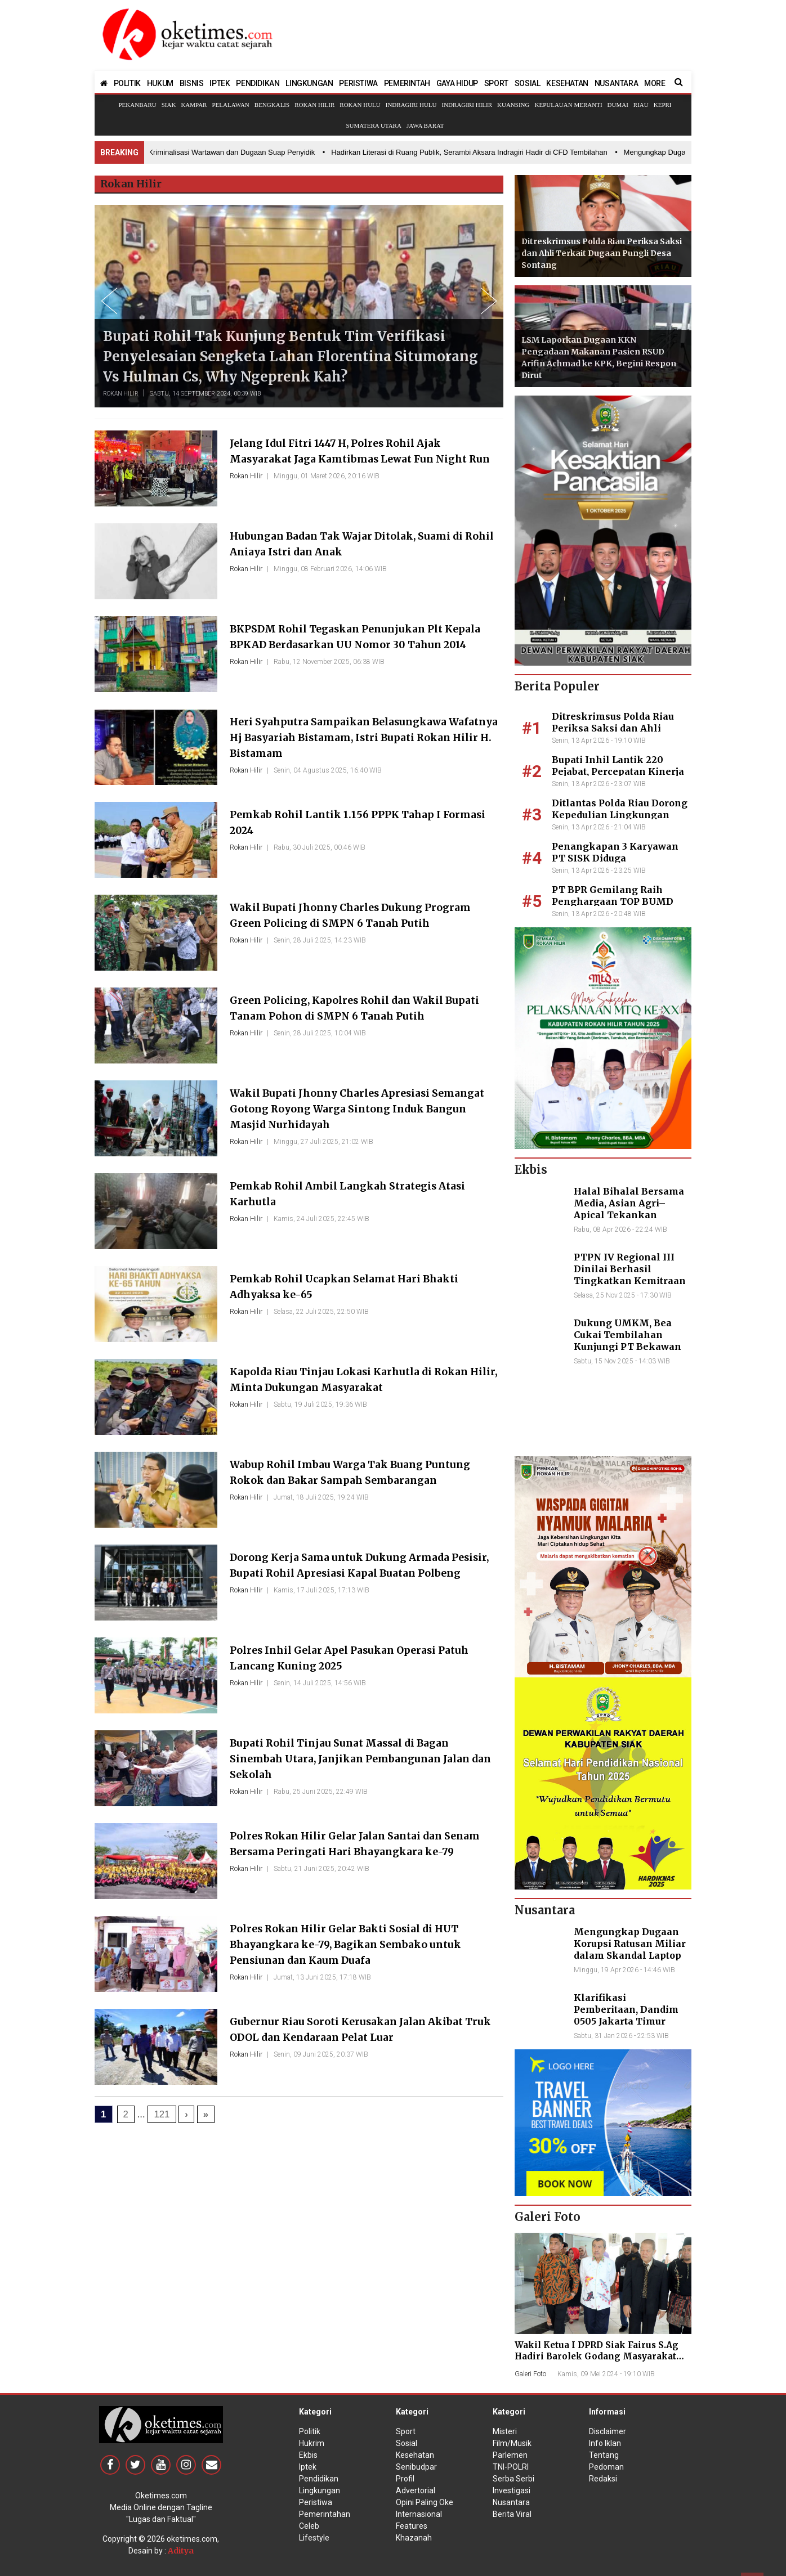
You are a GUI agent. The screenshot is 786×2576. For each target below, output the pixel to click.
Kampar (194, 104)
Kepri (663, 104)
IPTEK (219, 83)
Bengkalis (271, 104)
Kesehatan (415, 2455)
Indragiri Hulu (411, 104)
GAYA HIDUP (457, 83)
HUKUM (160, 83)
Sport (406, 2431)
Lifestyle (314, 2537)
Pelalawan (230, 104)
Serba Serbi (513, 2478)
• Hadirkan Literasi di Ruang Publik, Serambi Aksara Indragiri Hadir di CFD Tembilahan (473, 152)
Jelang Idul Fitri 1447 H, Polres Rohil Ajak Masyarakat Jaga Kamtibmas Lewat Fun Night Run (363, 458)
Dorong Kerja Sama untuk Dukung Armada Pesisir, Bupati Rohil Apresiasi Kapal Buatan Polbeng (358, 1572)
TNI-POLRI (511, 2466)
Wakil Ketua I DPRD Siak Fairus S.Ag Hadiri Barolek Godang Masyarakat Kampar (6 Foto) (596, 2356)
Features (411, 2525)
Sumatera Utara (373, 125)
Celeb (309, 2525)
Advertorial (415, 2490)
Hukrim (311, 2443)
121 (161, 2114)
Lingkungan (319, 2490)
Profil (405, 2478)
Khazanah (414, 2537)
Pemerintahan (324, 2514)
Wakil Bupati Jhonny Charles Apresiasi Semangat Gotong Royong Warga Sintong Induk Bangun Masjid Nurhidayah (352, 1108)
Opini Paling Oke (424, 2502)
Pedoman (606, 2466)
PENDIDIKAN (257, 83)
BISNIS (192, 83)
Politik (309, 2431)
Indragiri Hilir (467, 104)
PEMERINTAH (407, 83)
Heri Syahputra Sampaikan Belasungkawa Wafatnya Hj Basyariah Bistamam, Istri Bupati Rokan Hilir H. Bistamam (363, 737)
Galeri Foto (530, 2374)
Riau (641, 104)
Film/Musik (512, 2443)
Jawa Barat (425, 125)
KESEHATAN (567, 83)
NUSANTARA (616, 83)
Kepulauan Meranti (568, 104)
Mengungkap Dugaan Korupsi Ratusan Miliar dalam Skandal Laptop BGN (630, 1949)
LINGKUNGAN (309, 83)
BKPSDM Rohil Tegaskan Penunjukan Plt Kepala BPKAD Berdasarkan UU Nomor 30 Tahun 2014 (351, 644)
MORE (654, 83)
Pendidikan (318, 2478)
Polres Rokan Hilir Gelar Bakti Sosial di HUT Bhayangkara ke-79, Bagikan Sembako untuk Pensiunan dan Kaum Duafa (361, 1944)
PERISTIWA (358, 83)
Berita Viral (512, 2514)
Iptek (307, 2466)
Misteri (505, 2431)
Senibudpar (416, 2466)
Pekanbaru (137, 104)
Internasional (419, 2514)
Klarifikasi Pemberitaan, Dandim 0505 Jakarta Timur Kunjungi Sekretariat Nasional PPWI (626, 2021)
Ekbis (308, 2455)
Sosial (406, 2443)
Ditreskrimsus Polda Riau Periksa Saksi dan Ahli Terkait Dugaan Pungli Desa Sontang (601, 253)
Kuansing (513, 104)
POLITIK (127, 83)
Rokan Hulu (360, 104)
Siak (169, 104)
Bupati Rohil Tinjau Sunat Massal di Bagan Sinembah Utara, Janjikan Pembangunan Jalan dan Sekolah (362, 1758)
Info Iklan (605, 2443)
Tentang (604, 2455)
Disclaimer (607, 2431)
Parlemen (510, 2455)
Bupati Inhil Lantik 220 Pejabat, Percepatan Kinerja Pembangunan (618, 771)
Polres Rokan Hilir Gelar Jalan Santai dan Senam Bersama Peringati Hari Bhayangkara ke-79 (360, 1851)
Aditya (181, 2551)
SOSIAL (528, 83)
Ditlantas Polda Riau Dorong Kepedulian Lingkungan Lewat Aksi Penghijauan (619, 814)
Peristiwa (315, 2502)
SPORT (496, 83)
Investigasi (511, 2490)
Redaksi (603, 2478)
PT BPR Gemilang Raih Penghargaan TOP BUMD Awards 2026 (612, 901)
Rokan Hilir (314, 104)
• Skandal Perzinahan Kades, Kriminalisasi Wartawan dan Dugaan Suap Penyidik (189, 152)
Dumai (618, 104)
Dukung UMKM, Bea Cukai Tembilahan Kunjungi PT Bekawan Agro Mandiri (627, 1340)
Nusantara (511, 2502)
